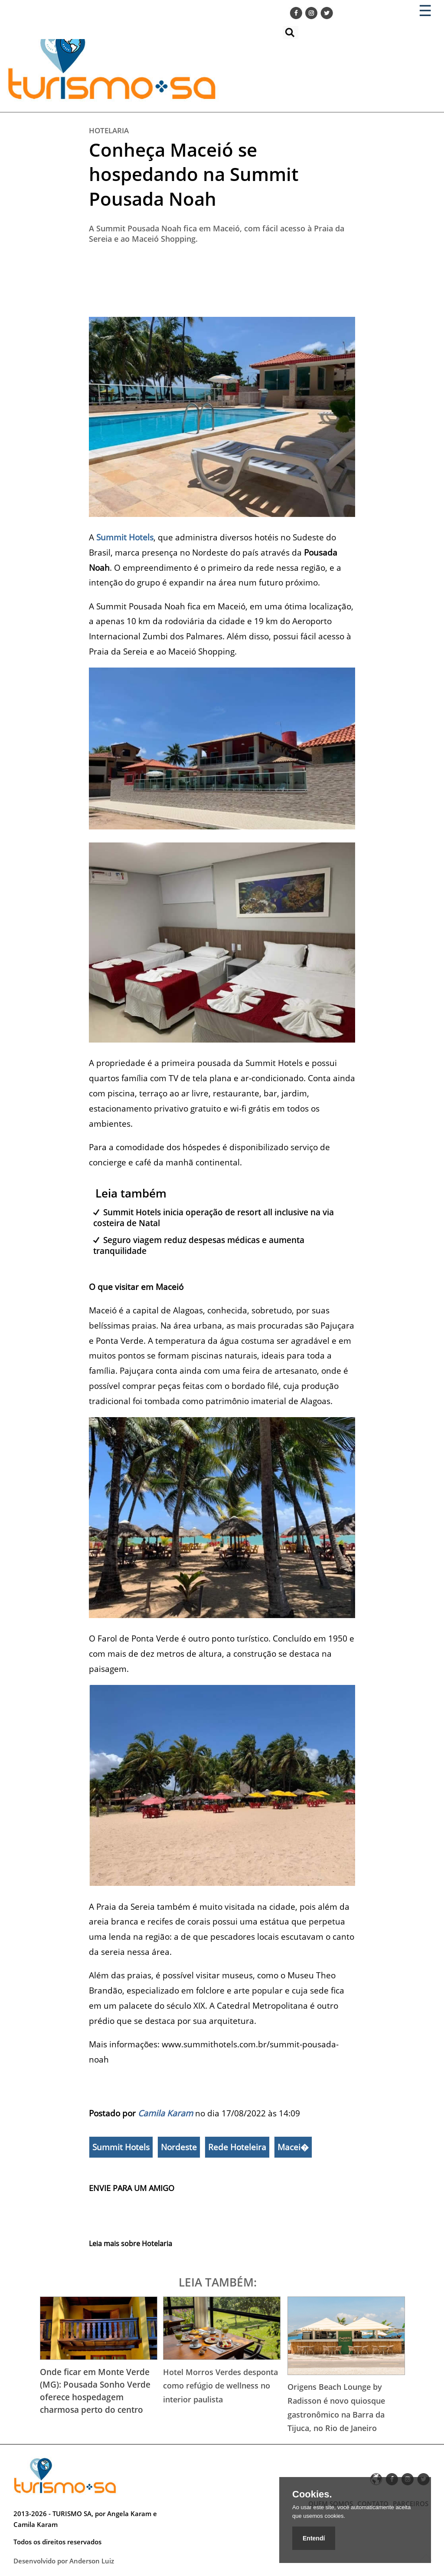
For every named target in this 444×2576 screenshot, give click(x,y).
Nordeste (179, 2147)
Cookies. (312, 2494)
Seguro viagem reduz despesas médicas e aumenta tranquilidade (199, 1245)
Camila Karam (165, 2113)
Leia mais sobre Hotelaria (130, 2243)
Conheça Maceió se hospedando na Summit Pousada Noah (194, 174)
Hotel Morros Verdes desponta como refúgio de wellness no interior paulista (220, 2386)
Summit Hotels (121, 2147)
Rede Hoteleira (237, 2147)
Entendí (314, 2538)
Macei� (293, 2147)
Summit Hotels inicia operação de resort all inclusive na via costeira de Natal (213, 1217)
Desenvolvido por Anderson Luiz (63, 2560)
